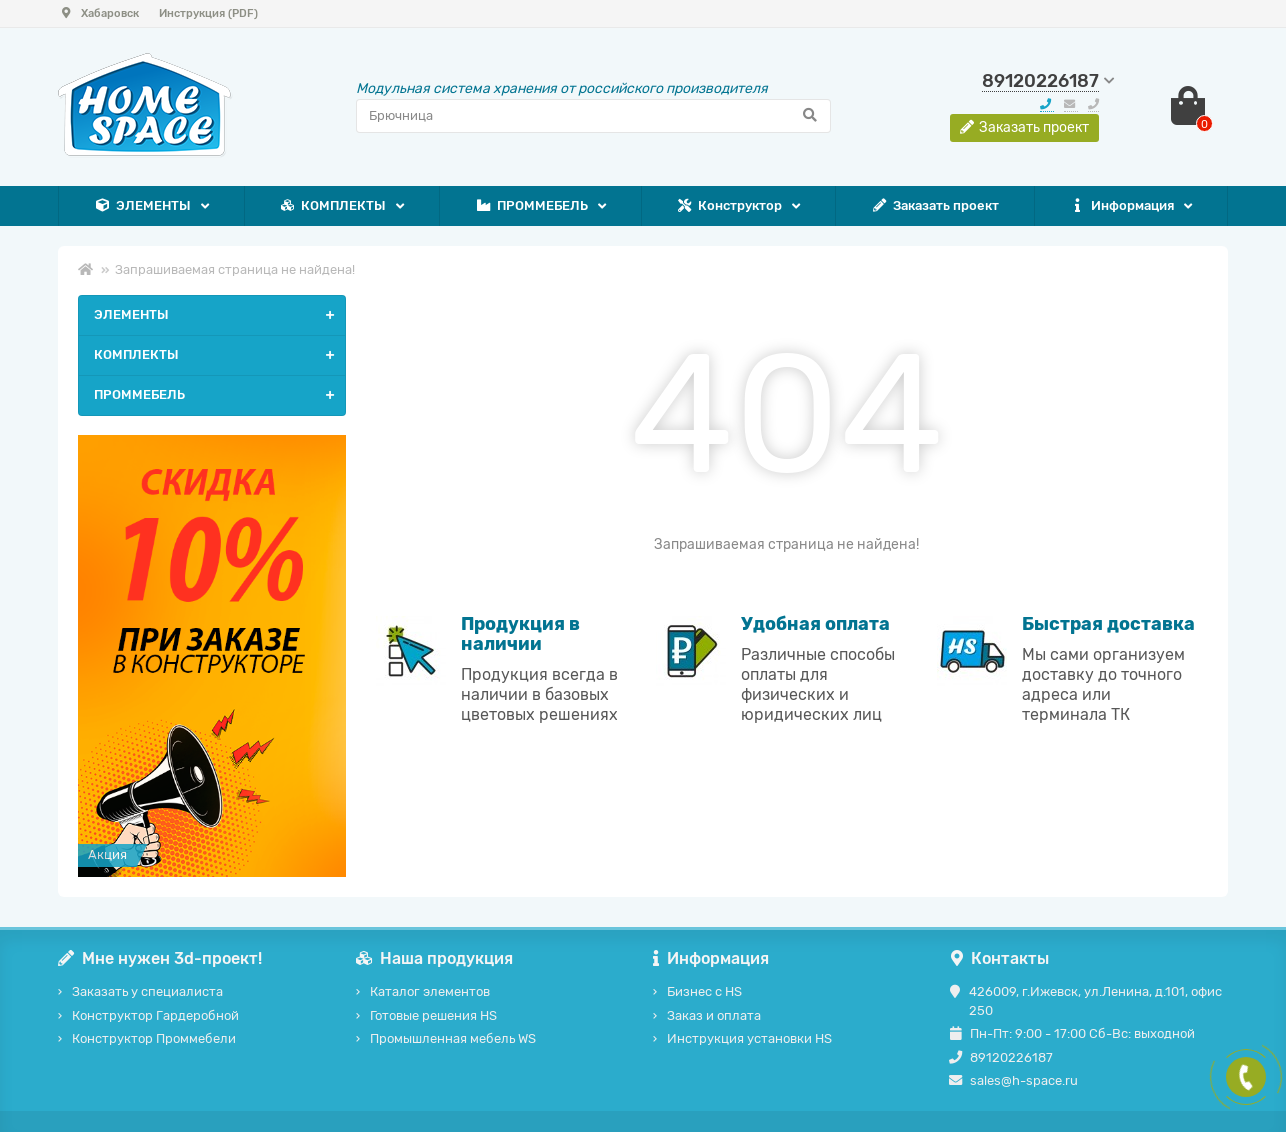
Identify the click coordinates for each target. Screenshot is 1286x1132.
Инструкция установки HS (749, 1038)
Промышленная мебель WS (453, 1038)
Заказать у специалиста (147, 991)
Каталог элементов (430, 991)
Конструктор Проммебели (154, 1038)
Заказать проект (935, 206)
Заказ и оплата (714, 1015)
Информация (1121, 206)
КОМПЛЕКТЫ (332, 206)
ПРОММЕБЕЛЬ (531, 206)
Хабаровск (98, 13)
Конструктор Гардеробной (155, 1015)
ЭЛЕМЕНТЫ (142, 206)
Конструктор (729, 206)
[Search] (594, 116)
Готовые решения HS (433, 1015)
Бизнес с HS (704, 991)
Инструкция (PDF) (208, 13)
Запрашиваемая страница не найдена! (235, 269)
